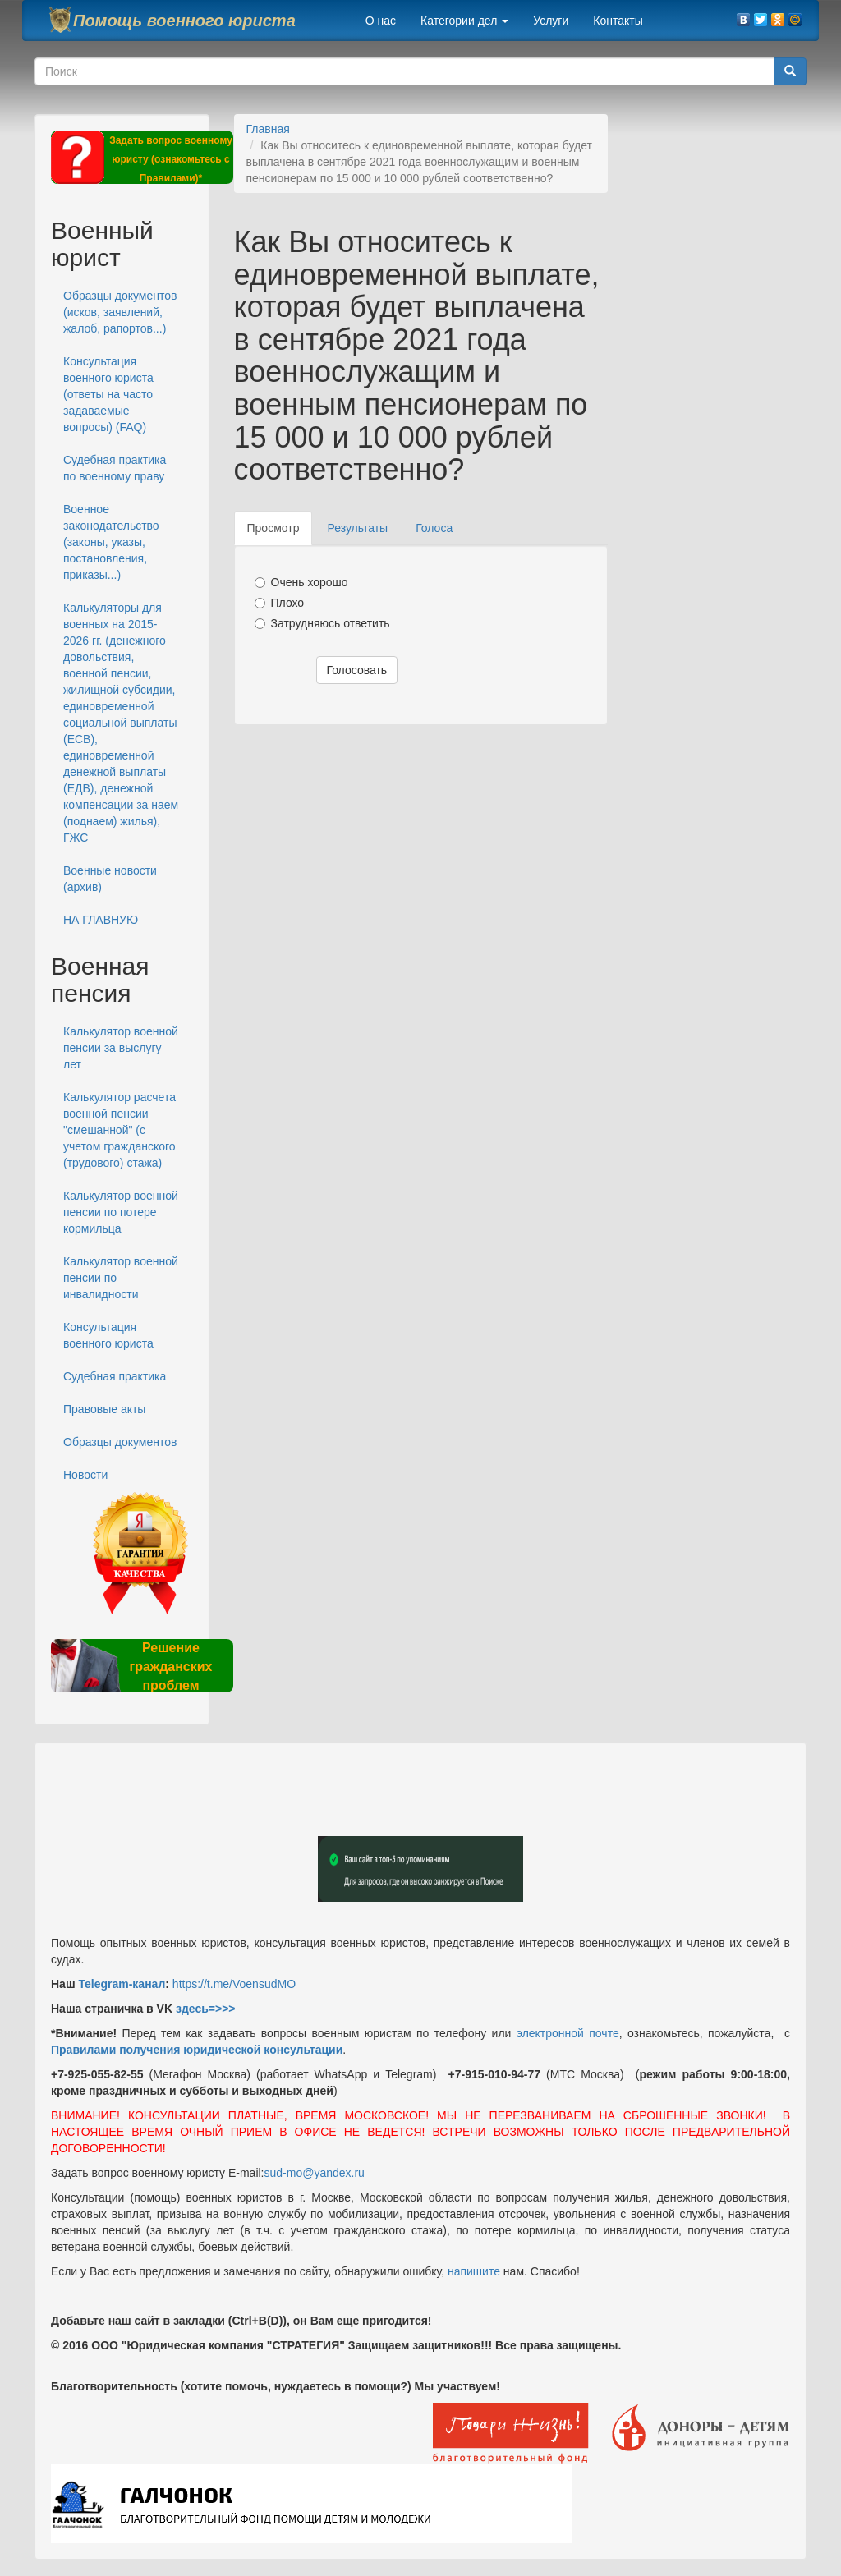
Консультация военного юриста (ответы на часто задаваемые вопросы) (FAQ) (108, 394)
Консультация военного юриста (108, 1335)
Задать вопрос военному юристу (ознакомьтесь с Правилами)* (170, 159)
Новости (85, 1474)
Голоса (434, 528)
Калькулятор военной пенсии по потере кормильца (120, 1212)
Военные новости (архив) (110, 878)
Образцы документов (120, 1442)
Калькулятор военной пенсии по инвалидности (120, 1278)
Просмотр (280, 532)
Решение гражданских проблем (170, 1666)
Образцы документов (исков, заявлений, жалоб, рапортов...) (120, 312)
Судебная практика (114, 1376)
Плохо (280, 602)
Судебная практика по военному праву (114, 468)
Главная (268, 128)
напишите (474, 2271)
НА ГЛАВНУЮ (100, 919)
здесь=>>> (206, 2008)
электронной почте (568, 2033)
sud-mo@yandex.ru (314, 2172)
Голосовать (357, 670)
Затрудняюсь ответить (322, 623)
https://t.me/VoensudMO (232, 1984)
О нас (380, 20)
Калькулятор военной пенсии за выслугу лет (120, 1048)
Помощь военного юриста (184, 20)
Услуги (550, 20)
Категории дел (464, 20)
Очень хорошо (301, 582)
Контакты (617, 20)
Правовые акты (104, 1409)
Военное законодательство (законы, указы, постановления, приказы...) (111, 542)
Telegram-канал (121, 1984)
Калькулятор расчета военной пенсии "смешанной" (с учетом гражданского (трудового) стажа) (119, 1130)
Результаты (357, 528)
